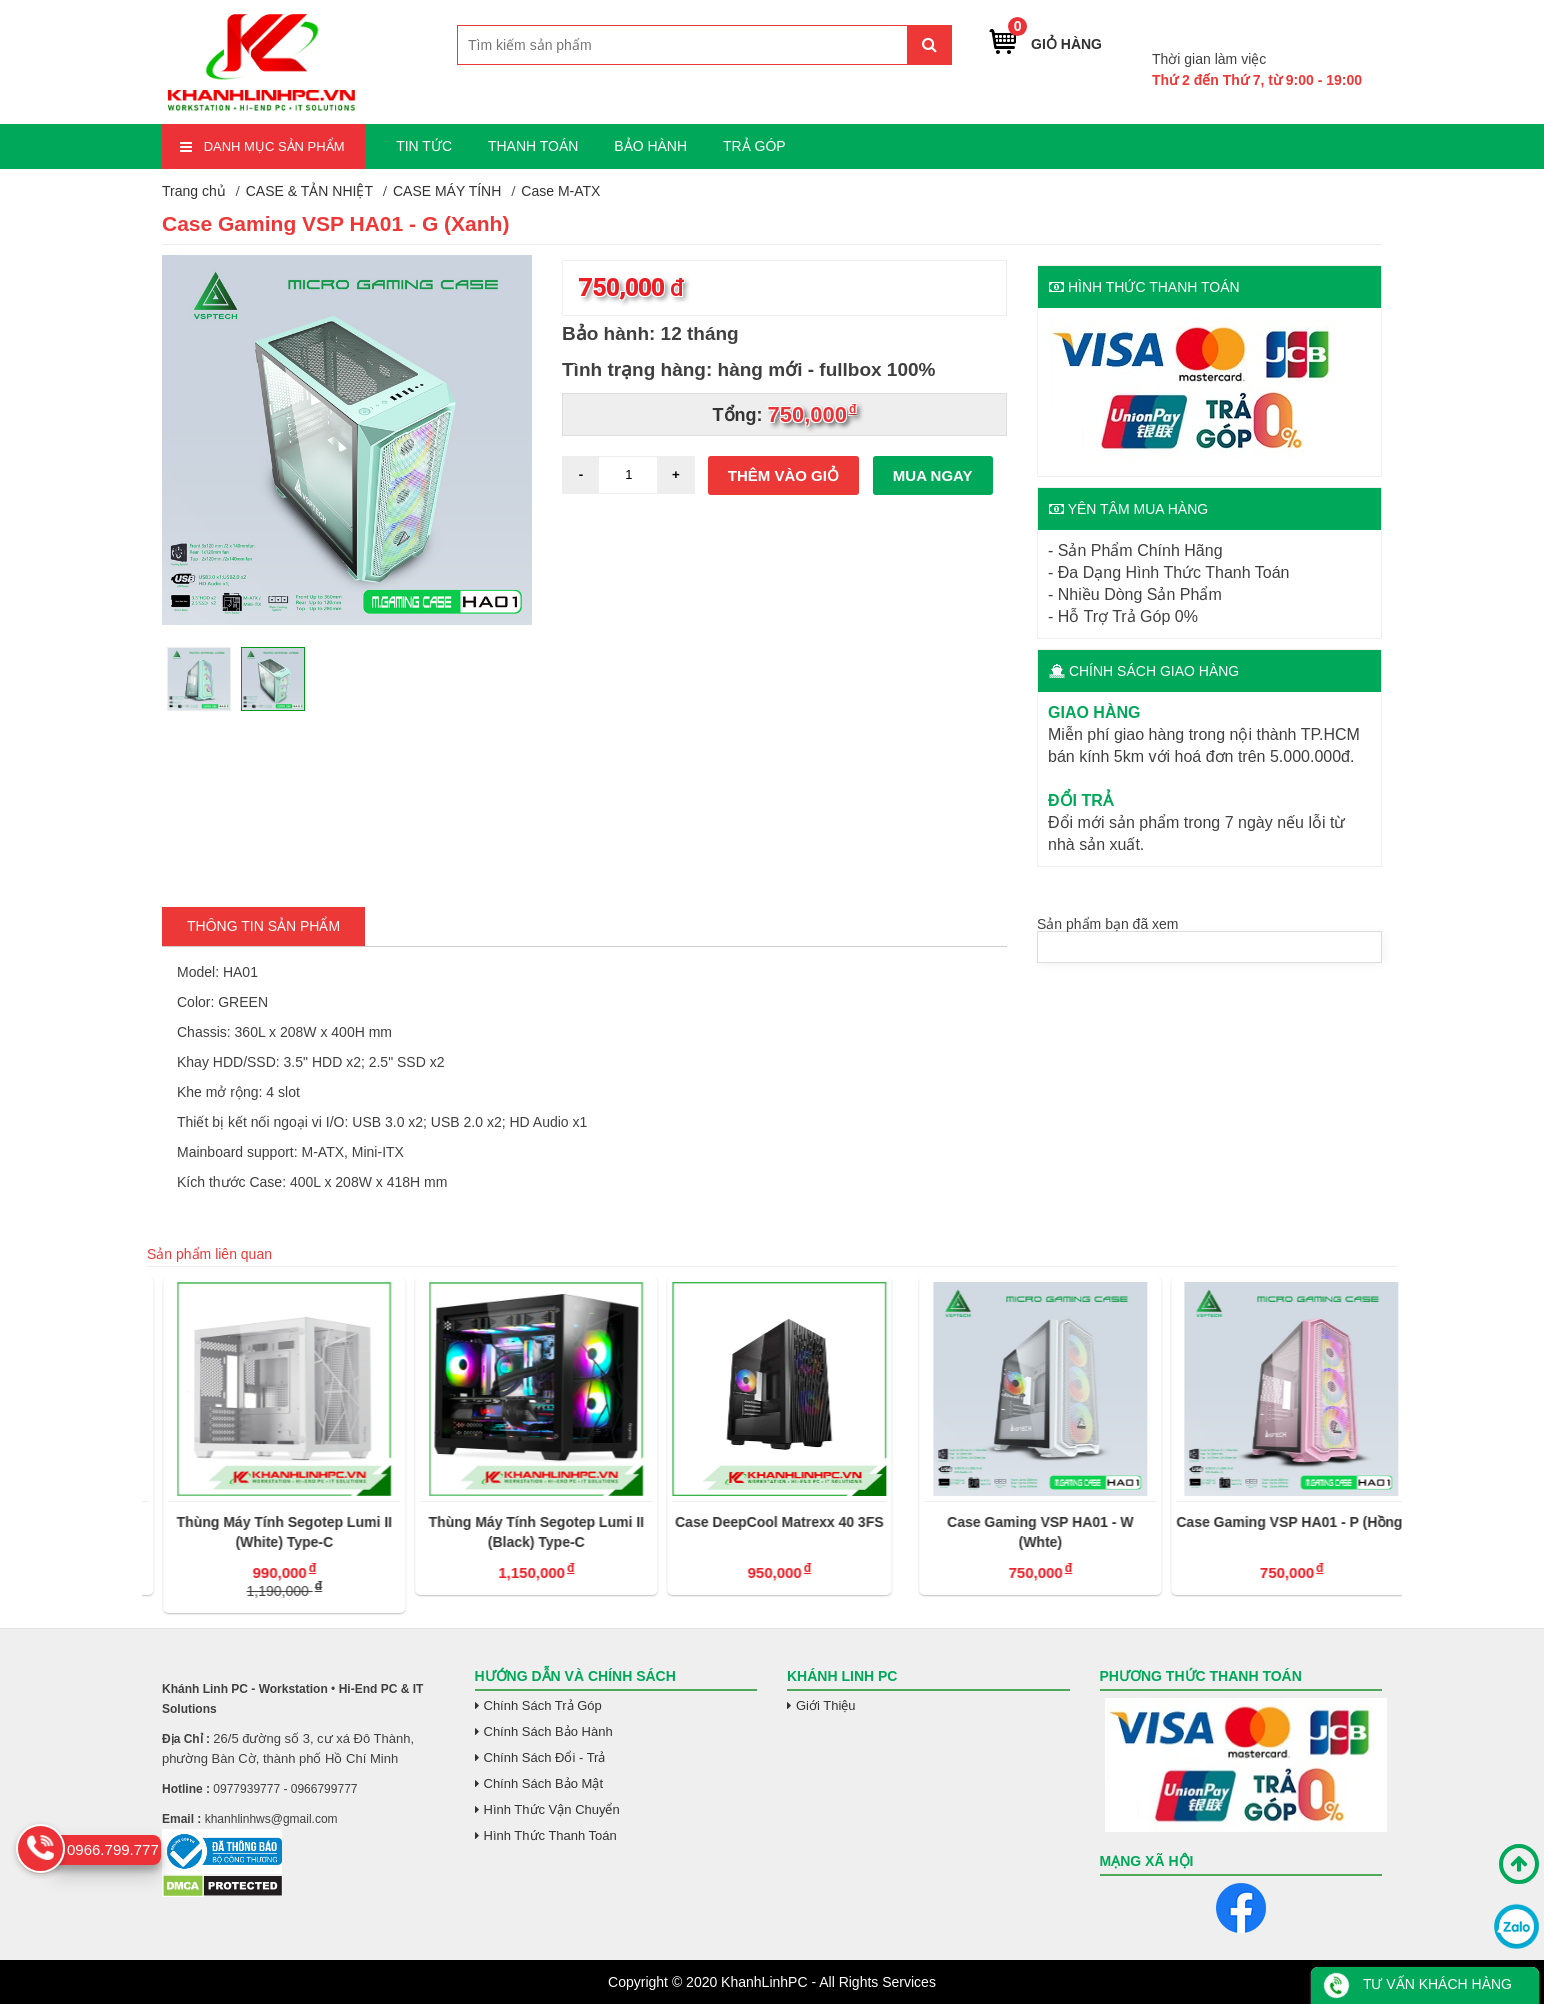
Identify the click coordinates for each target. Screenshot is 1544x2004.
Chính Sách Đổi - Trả (545, 1757)
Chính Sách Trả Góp (543, 1705)
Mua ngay (933, 475)
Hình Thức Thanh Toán (550, 1835)
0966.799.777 (1314, 28)
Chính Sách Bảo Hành (548, 1731)
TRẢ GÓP (754, 146)
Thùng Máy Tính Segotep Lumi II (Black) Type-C (765, 1532)
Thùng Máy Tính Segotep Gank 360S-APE (261, 1532)
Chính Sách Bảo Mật (544, 1783)
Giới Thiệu (826, 1705)
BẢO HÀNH (650, 146)
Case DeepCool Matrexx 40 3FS (1008, 1522)
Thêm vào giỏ (783, 475)
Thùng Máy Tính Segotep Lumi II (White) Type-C (513, 1532)
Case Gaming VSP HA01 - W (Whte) (1269, 1532)
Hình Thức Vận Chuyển (552, 1809)
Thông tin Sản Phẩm (263, 926)
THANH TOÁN (533, 146)
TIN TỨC (424, 146)
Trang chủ (194, 191)
